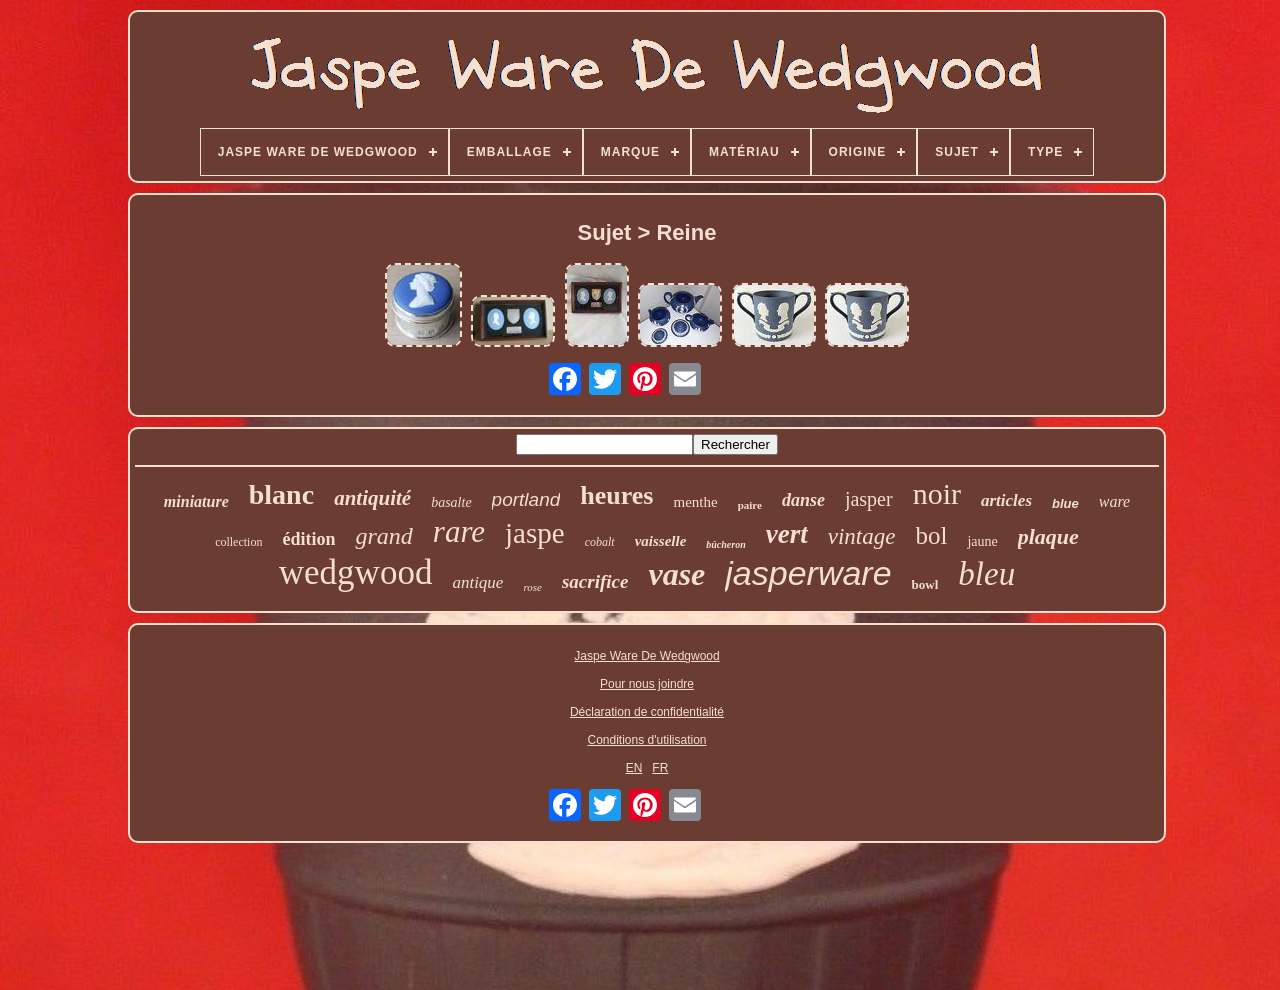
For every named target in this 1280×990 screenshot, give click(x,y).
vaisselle (661, 541)
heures (616, 495)
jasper (869, 499)
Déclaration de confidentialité (647, 712)
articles (1006, 500)
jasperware (808, 573)
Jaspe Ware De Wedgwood (646, 656)
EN (634, 768)
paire (750, 505)
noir (937, 493)
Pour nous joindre (647, 684)
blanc (281, 494)
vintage (862, 536)
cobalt (600, 542)
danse (803, 500)
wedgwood (356, 572)
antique (477, 582)
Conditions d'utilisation (646, 740)
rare (459, 531)
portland (526, 499)
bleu (986, 574)
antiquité (372, 498)
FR (660, 768)
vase (676, 574)
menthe (695, 502)
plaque (1048, 536)
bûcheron (725, 544)
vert (787, 534)
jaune (982, 541)
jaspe (535, 533)
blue (1065, 503)
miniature (196, 501)
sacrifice (595, 581)
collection (238, 542)
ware (1114, 501)
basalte (451, 502)
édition (308, 539)
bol (931, 535)
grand (383, 536)
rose (532, 587)
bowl (925, 584)
